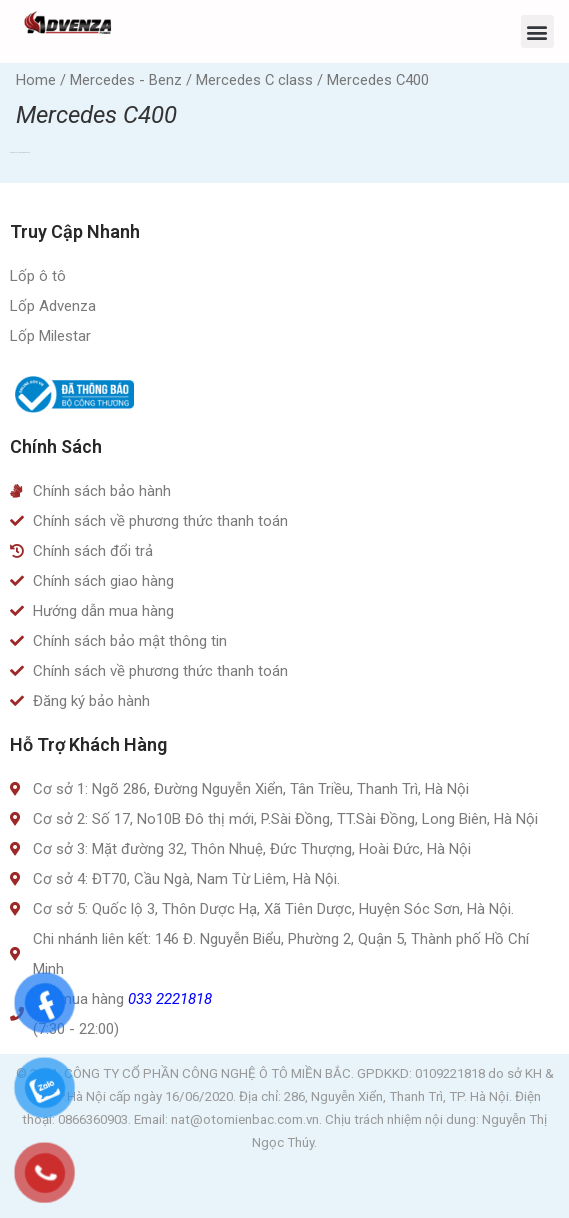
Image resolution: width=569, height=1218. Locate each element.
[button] (537, 31)
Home (36, 80)
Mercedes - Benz (126, 80)
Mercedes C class (254, 80)
